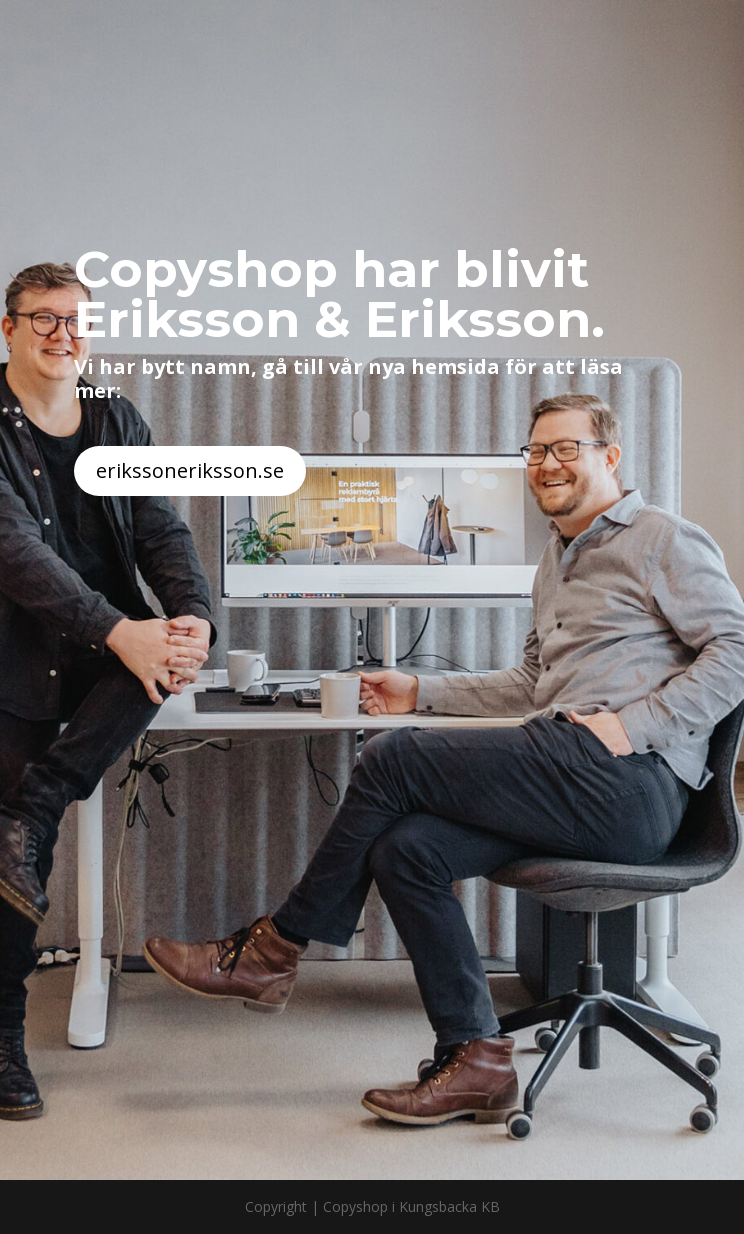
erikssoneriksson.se (190, 470)
